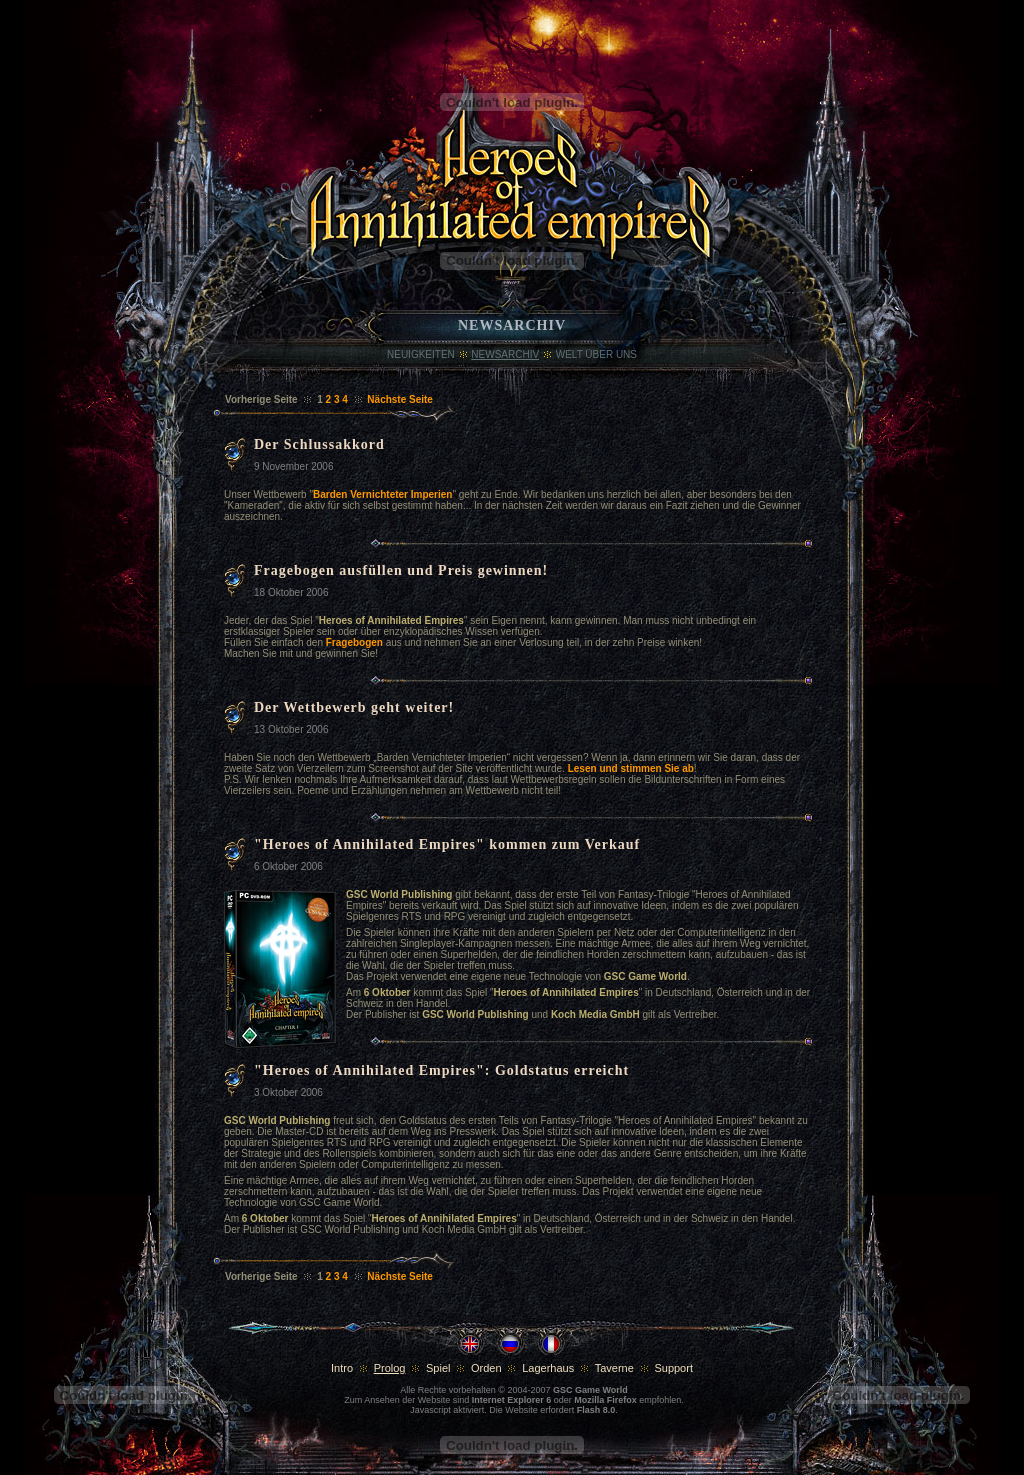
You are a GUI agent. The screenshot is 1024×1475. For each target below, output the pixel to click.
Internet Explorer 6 (512, 1400)
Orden (486, 1368)
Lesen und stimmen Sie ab (631, 768)
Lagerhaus (548, 1368)
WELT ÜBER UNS (596, 354)
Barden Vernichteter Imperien (383, 494)
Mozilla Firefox (605, 1400)
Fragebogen (354, 642)
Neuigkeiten (421, 354)
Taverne (614, 1368)
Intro (342, 1368)
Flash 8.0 (596, 1410)
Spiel (438, 1368)
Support (673, 1368)
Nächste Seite (400, 399)
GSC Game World (590, 1390)
